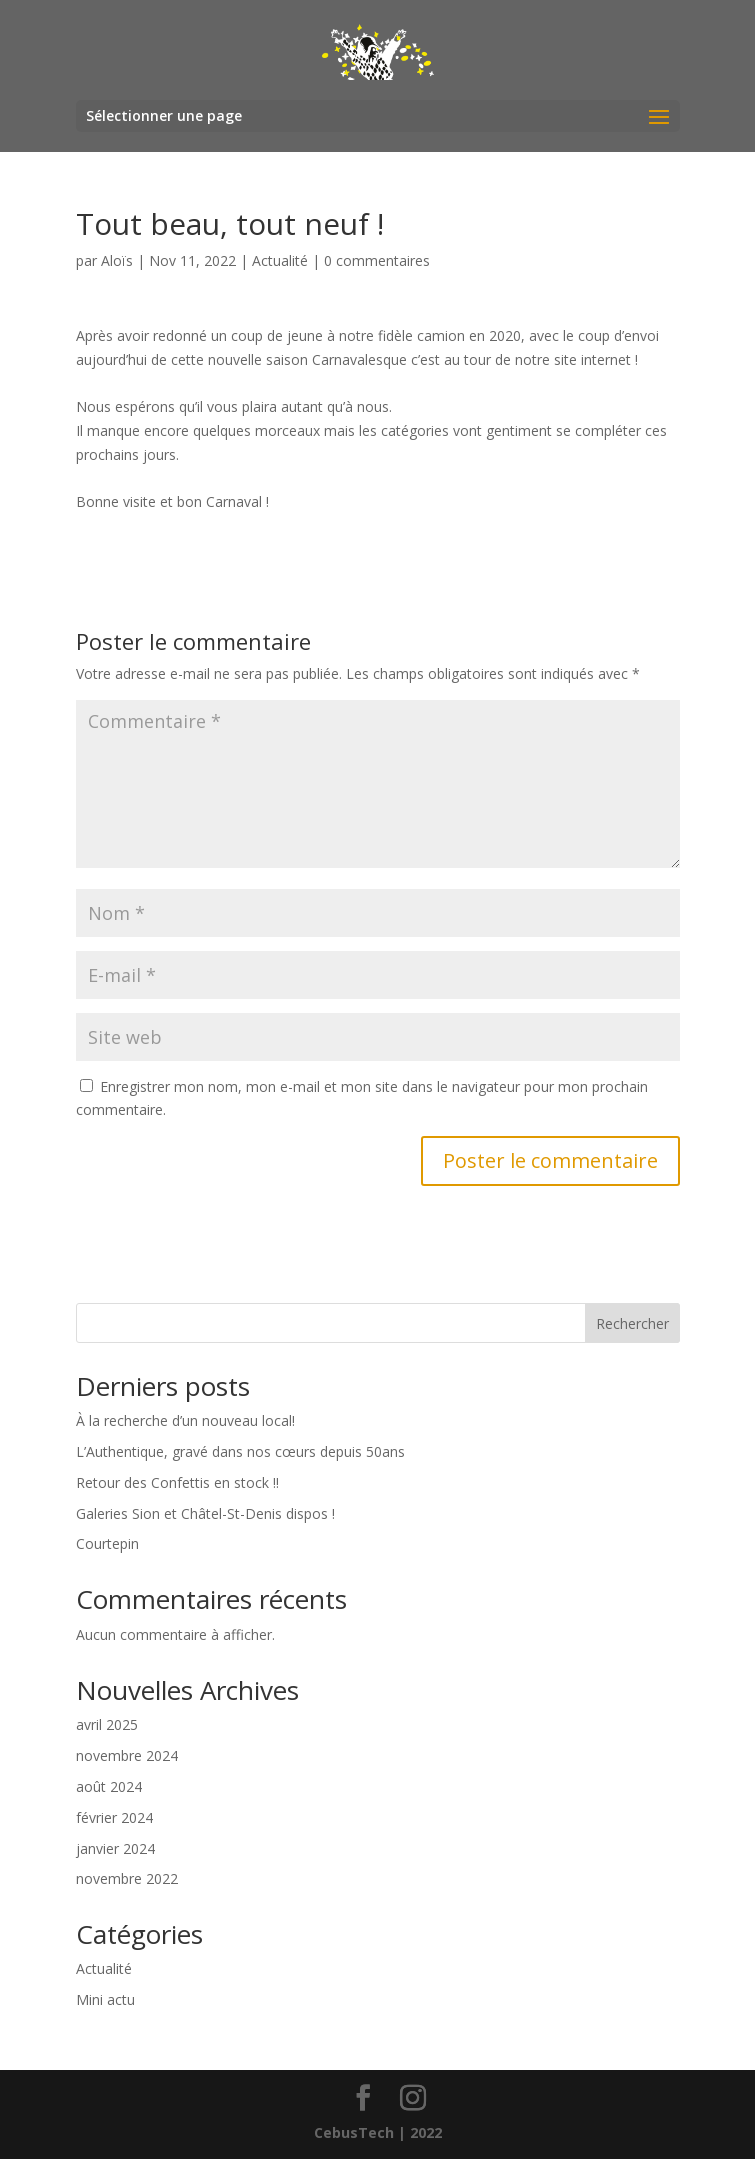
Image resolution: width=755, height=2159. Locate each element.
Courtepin (107, 1543)
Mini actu (105, 1999)
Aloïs (117, 260)
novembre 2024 (127, 1755)
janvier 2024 (115, 1848)
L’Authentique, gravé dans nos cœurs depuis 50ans (240, 1451)
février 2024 (114, 1817)
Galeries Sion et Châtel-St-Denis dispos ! (205, 1513)
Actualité (280, 260)
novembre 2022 (127, 1878)
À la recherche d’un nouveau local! (185, 1420)
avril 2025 (107, 1724)
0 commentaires (377, 260)
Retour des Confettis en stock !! (177, 1482)
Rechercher (632, 1323)
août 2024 (109, 1786)
